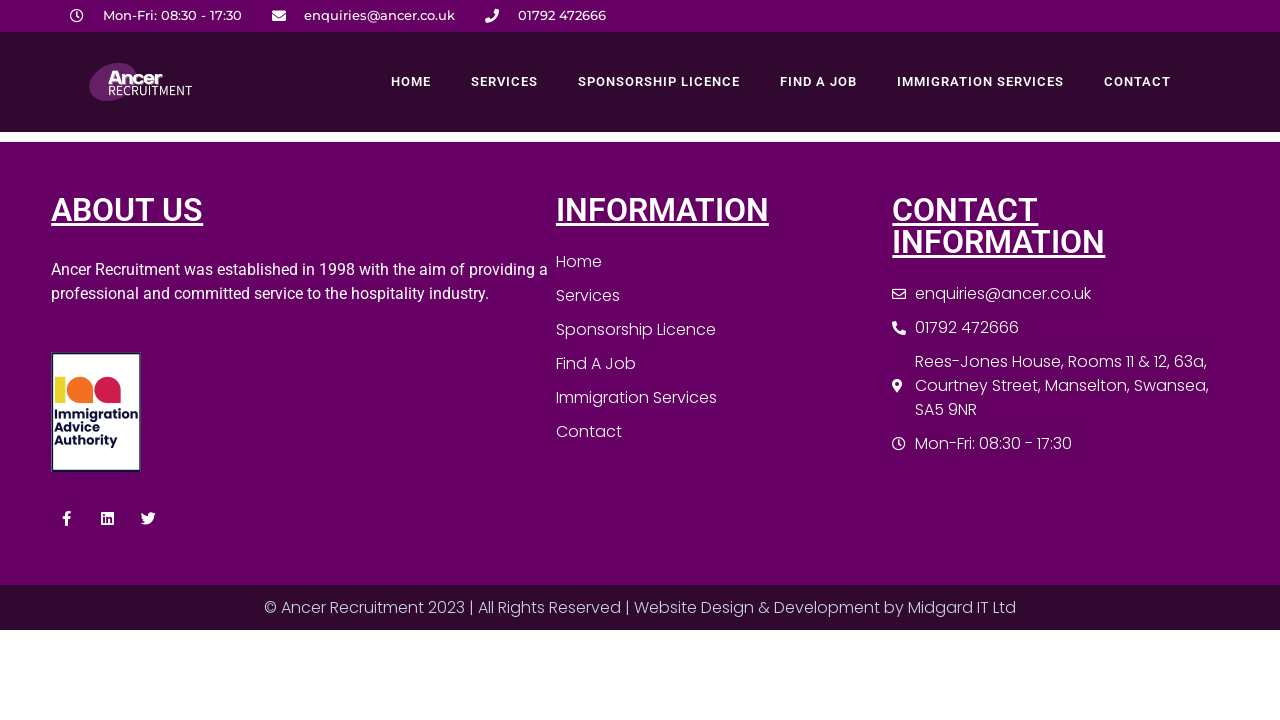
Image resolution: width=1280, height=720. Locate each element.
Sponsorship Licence (659, 81)
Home (411, 81)
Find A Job (818, 81)
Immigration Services (980, 81)
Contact (1137, 81)
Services (504, 81)
